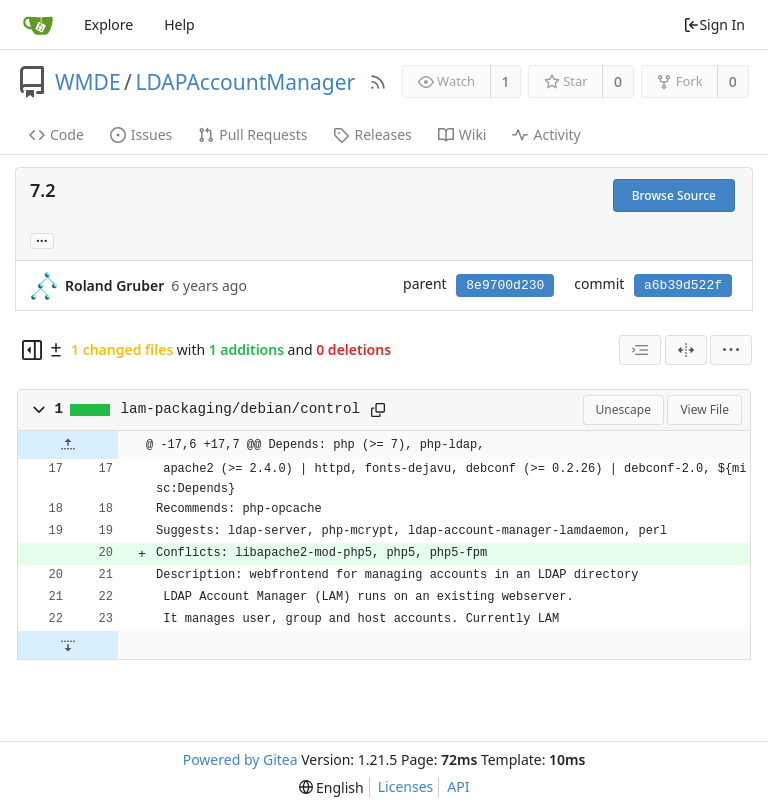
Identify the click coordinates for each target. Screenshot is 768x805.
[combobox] (640, 350)
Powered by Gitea (240, 759)
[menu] (731, 350)
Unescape (623, 409)
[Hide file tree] (32, 350)
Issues (141, 134)
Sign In (714, 24)
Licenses (406, 786)
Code (56, 134)
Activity (546, 134)
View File (704, 409)
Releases (372, 134)
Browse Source (674, 195)
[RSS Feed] (378, 82)
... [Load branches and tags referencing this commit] (42, 239)
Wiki (462, 134)
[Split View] (686, 350)
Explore (108, 24)
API (458, 786)
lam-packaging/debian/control (240, 409)
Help (179, 24)
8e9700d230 (505, 285)
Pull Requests (252, 134)
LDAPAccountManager (245, 82)
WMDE (88, 82)
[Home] (38, 25)
